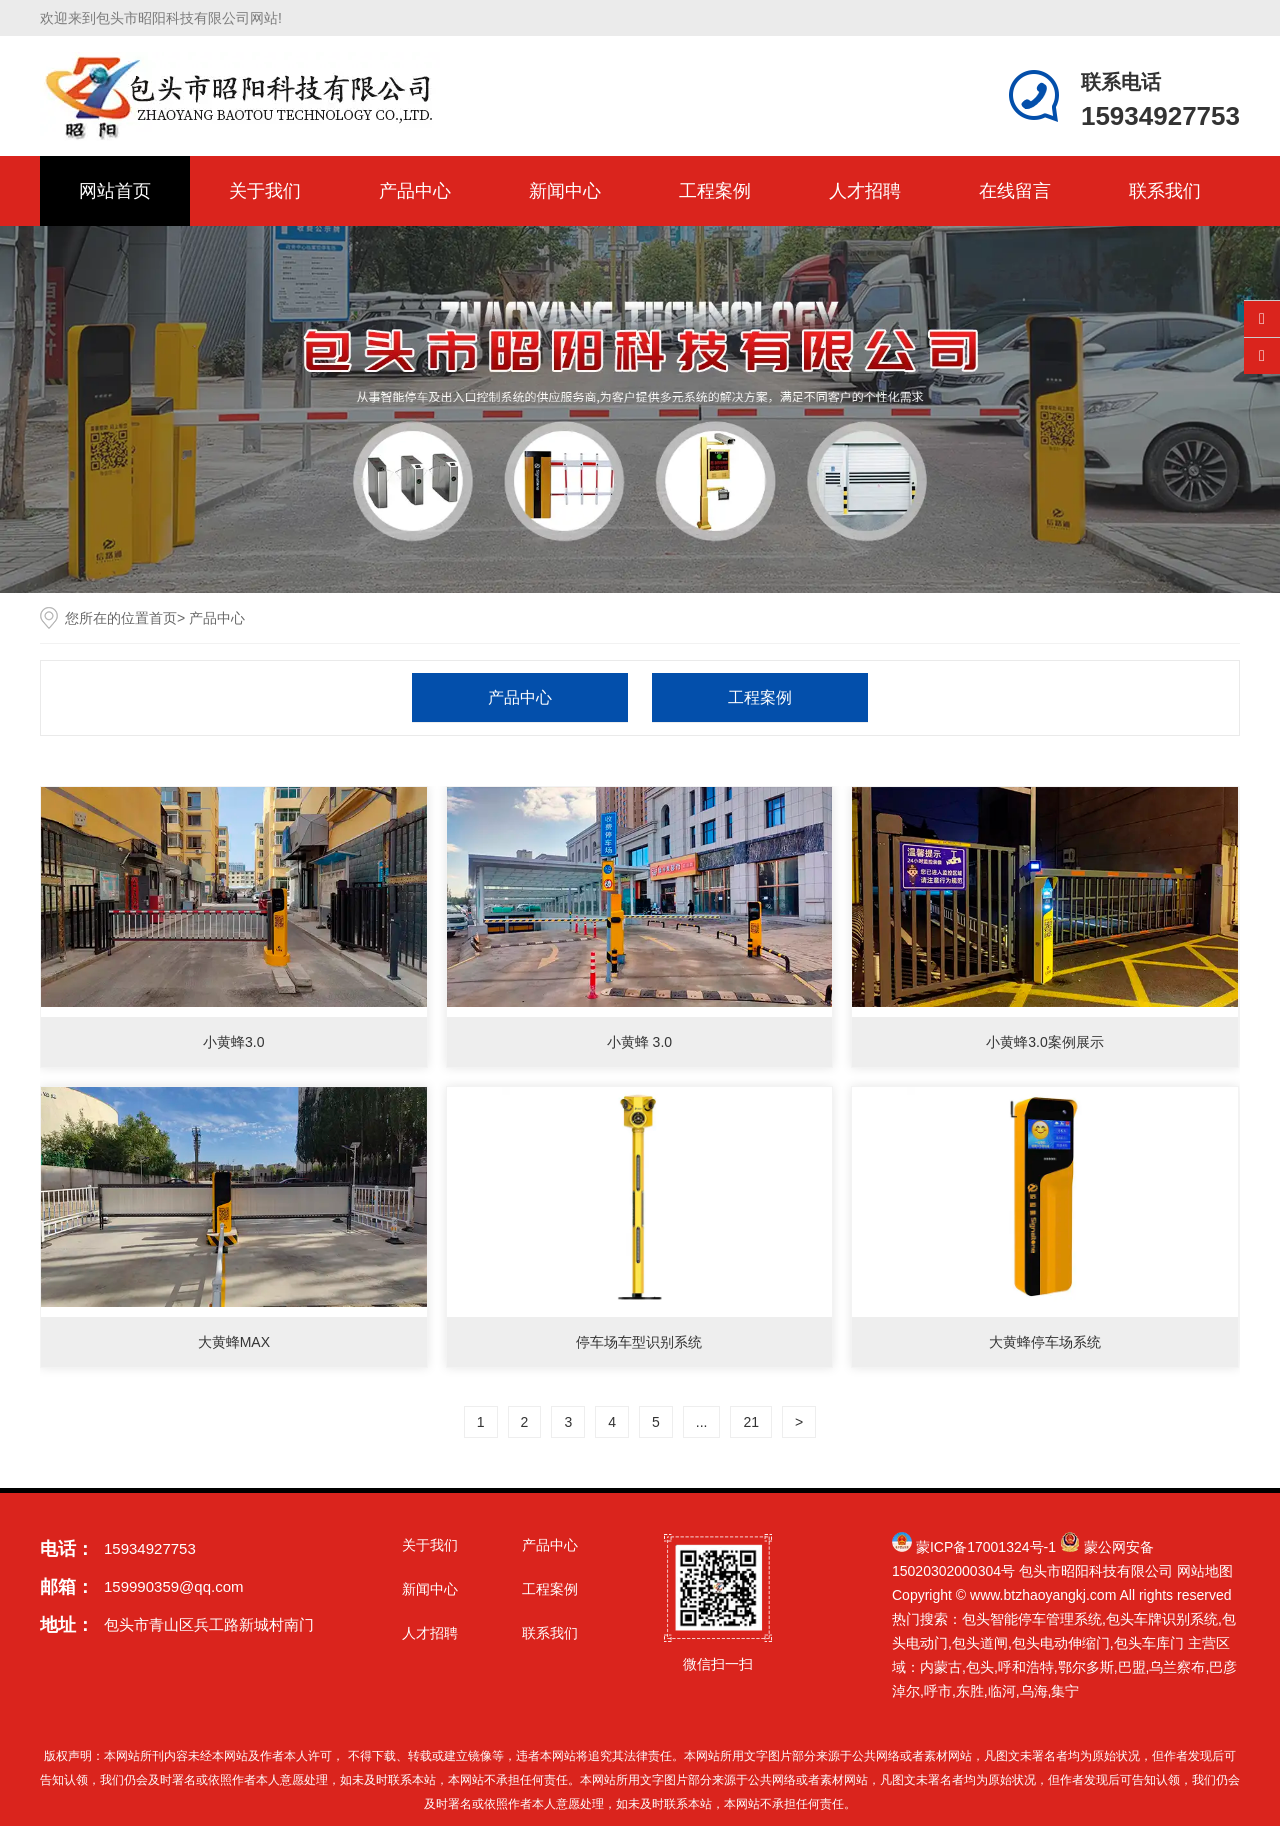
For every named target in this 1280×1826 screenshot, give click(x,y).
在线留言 (1015, 191)
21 (751, 1422)
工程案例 (715, 191)
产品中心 (415, 191)
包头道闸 (980, 1643)
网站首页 (115, 191)
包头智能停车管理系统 (1032, 1619)
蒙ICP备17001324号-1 (986, 1547)
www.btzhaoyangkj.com (1043, 1595)
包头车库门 (1149, 1643)
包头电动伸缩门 (1061, 1643)
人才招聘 (865, 191)
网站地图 (1205, 1571)
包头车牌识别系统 (1162, 1619)
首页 (163, 618)
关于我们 (265, 191)
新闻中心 (565, 191)
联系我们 (1165, 191)
